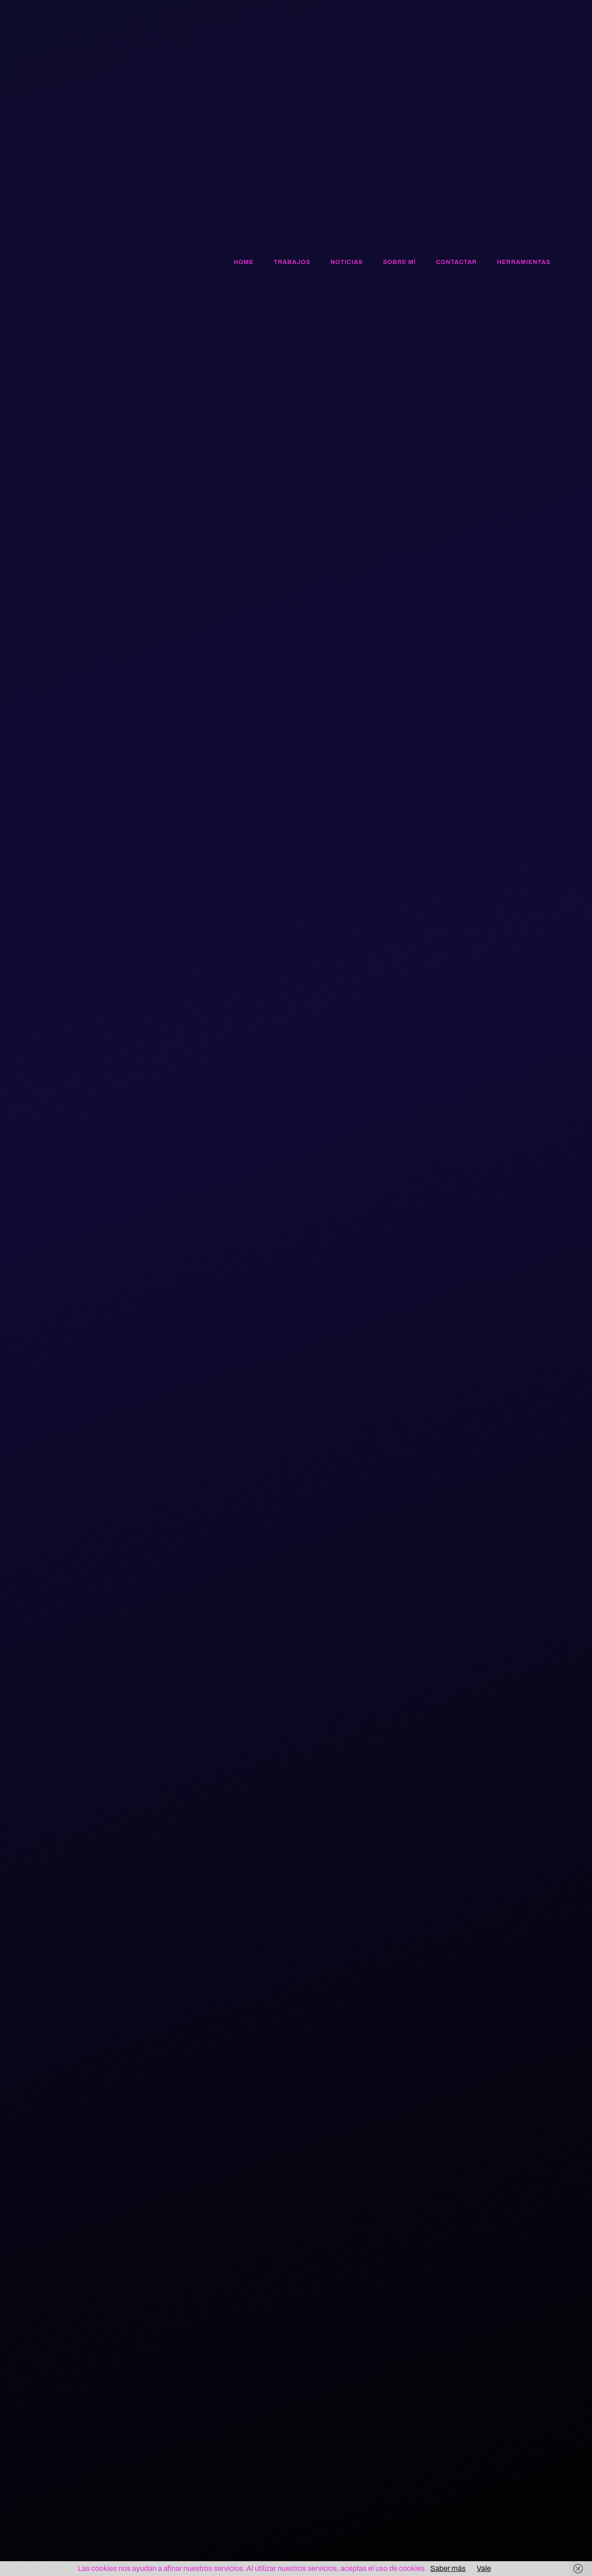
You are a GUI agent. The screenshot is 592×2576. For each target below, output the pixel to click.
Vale (484, 2568)
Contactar (456, 262)
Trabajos (292, 262)
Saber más (447, 2568)
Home (243, 262)
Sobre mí (399, 262)
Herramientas (524, 262)
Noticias (347, 262)
